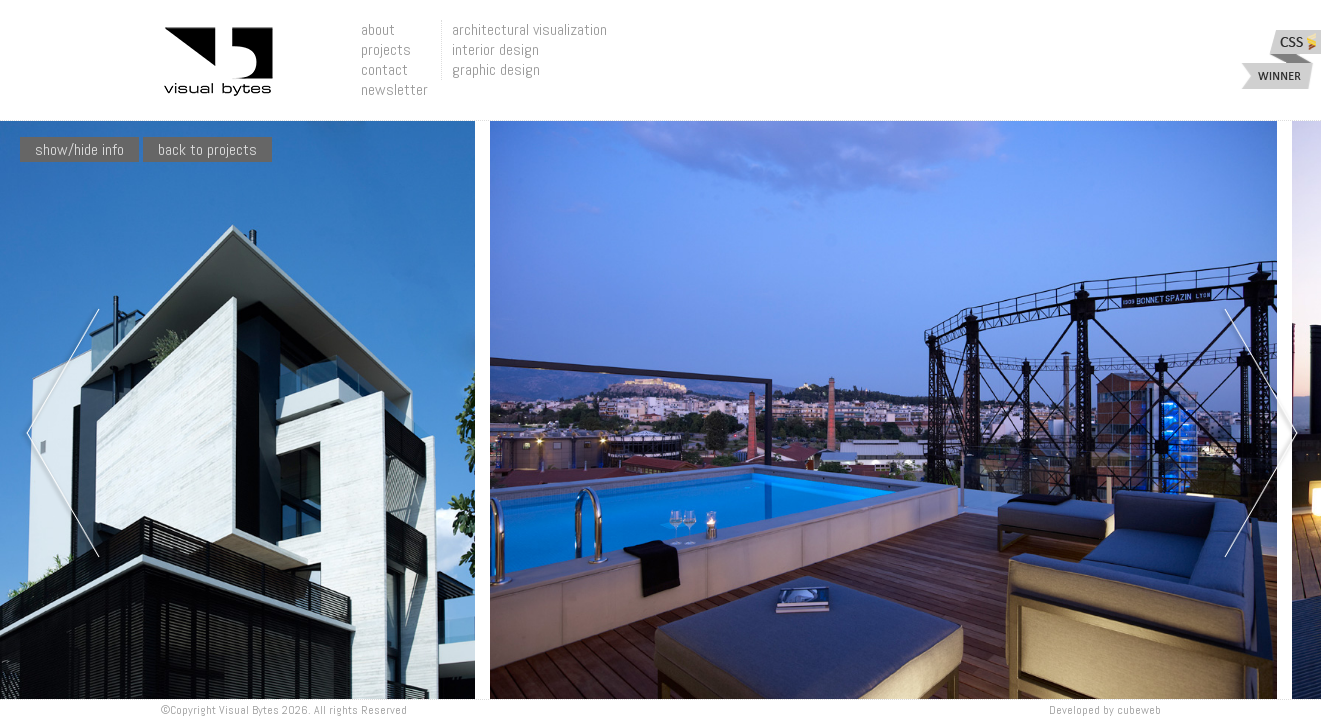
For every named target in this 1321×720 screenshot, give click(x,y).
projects (386, 49)
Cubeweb (1139, 710)
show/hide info (79, 149)
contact (384, 69)
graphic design (496, 69)
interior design (495, 49)
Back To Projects (207, 149)
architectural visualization (529, 29)
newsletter (394, 89)
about (378, 29)
